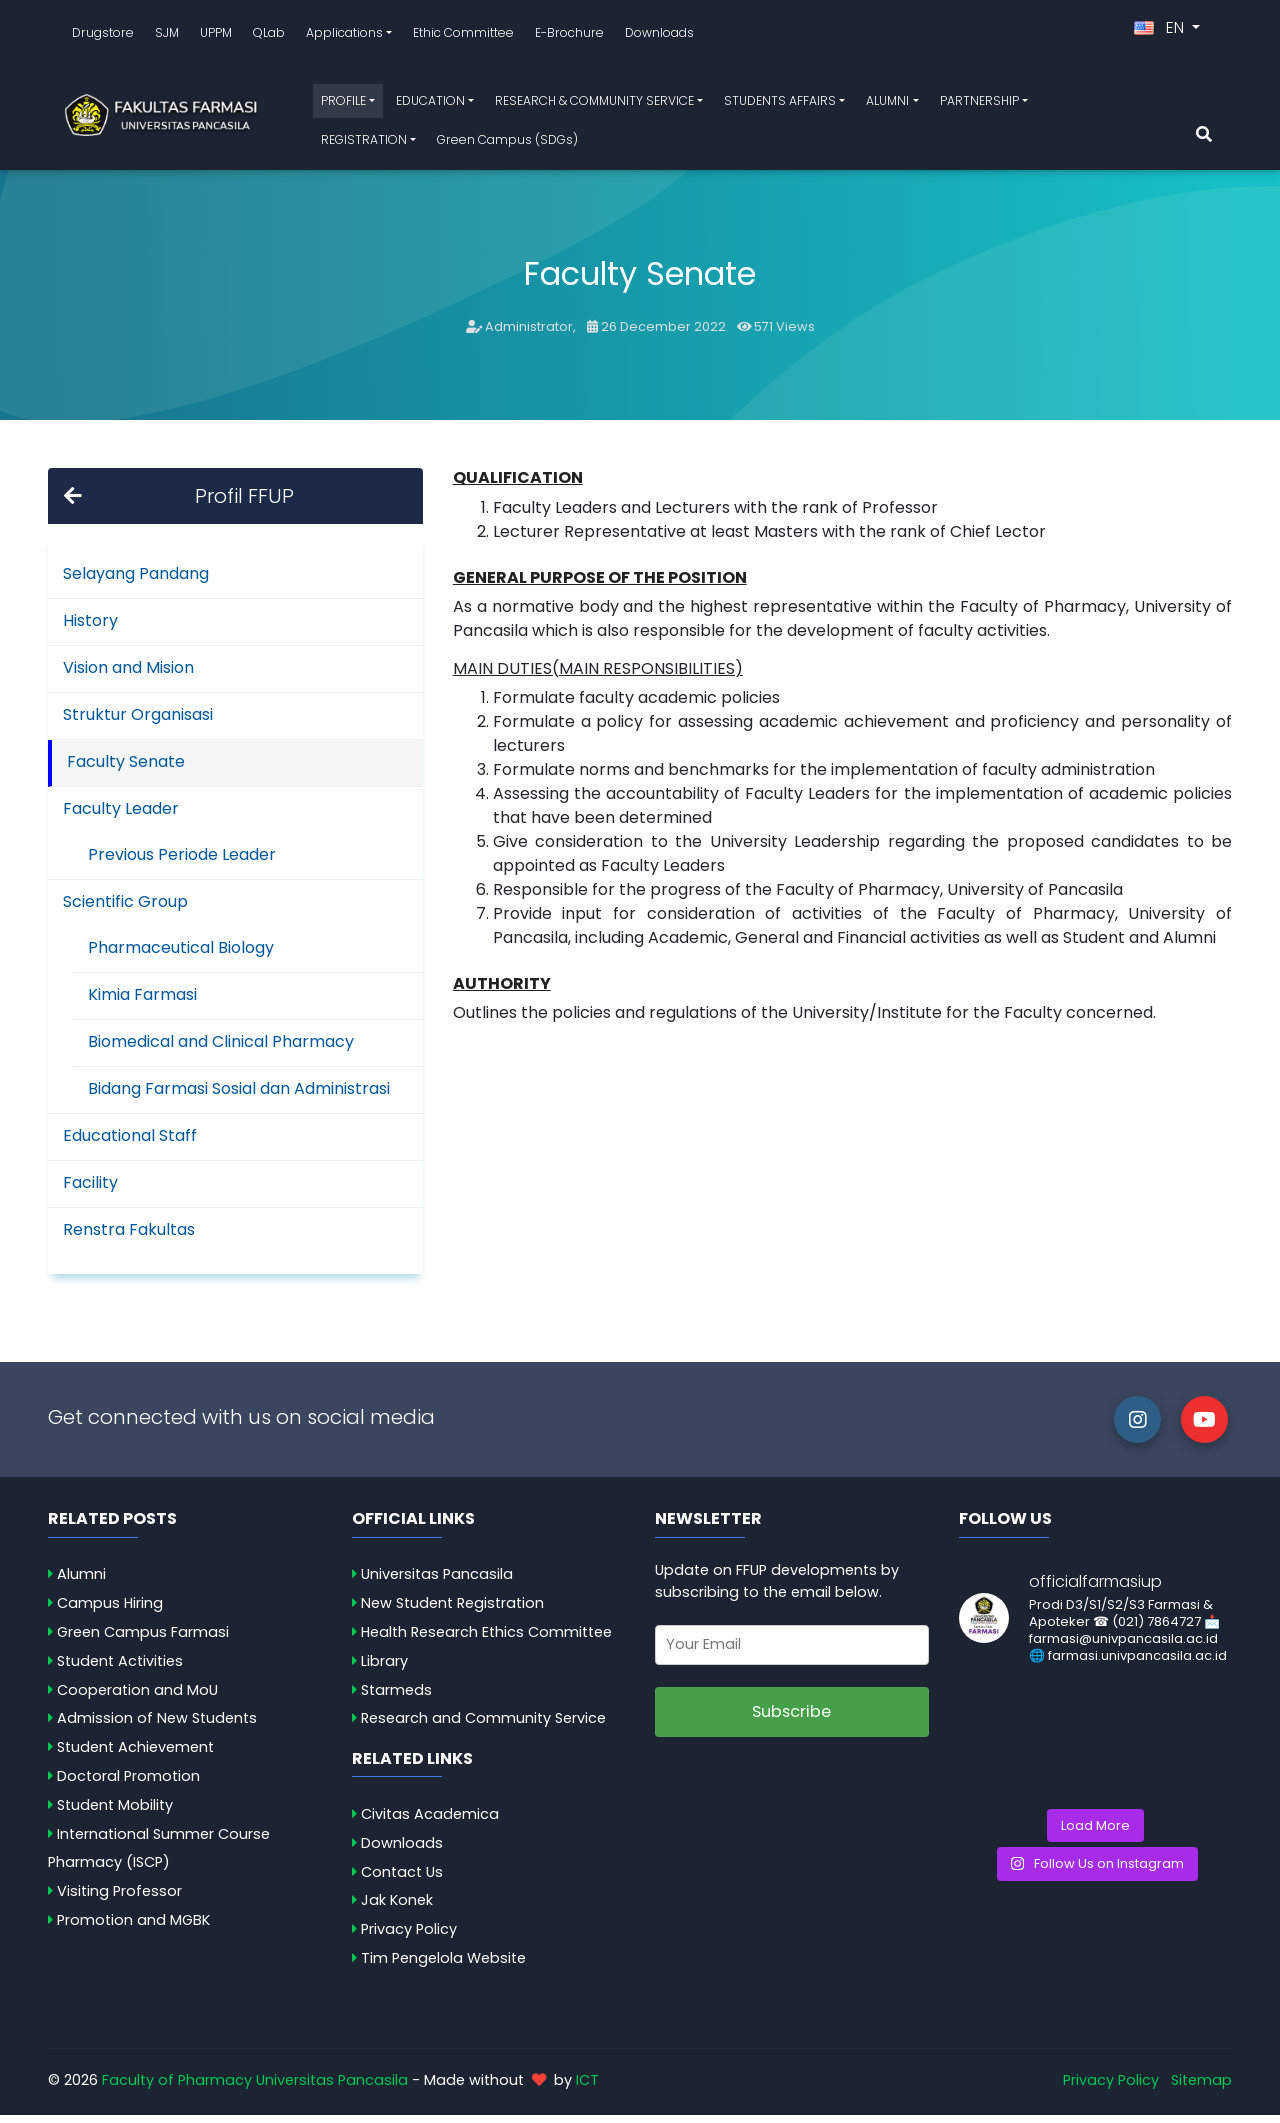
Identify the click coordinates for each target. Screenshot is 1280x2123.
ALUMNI (887, 104)
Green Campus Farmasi (143, 1640)
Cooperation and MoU (137, 1698)
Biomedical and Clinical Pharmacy (221, 1049)
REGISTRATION (364, 143)
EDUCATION (430, 104)
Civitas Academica (430, 1822)
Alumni (81, 1582)
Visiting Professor (119, 1899)
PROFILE (343, 104)
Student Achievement (135, 1755)
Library (384, 1669)
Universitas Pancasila (437, 1582)
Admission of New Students (157, 1726)
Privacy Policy (409, 1937)
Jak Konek (397, 1908)
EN (1161, 31)
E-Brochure (569, 36)
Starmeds (396, 1698)
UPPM (216, 36)
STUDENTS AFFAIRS (780, 104)
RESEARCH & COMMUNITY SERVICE (594, 104)
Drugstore (103, 36)
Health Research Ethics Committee (486, 1640)
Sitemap (1201, 2088)
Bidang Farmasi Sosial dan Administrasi (239, 1096)
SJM (167, 36)
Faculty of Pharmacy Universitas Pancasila (255, 2088)
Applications (344, 36)
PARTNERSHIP (979, 104)
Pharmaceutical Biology (181, 955)
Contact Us (402, 1880)
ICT (587, 2088)
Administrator (529, 334)
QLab (269, 36)
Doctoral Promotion (128, 1784)
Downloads (659, 36)
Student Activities (120, 1669)
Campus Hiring (110, 1611)
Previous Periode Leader (182, 862)
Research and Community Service (483, 1726)
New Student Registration (452, 1611)
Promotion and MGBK (133, 1928)
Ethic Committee (463, 36)
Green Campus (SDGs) (507, 143)
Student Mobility (115, 1813)
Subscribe (791, 1719)
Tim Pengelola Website (443, 1966)
